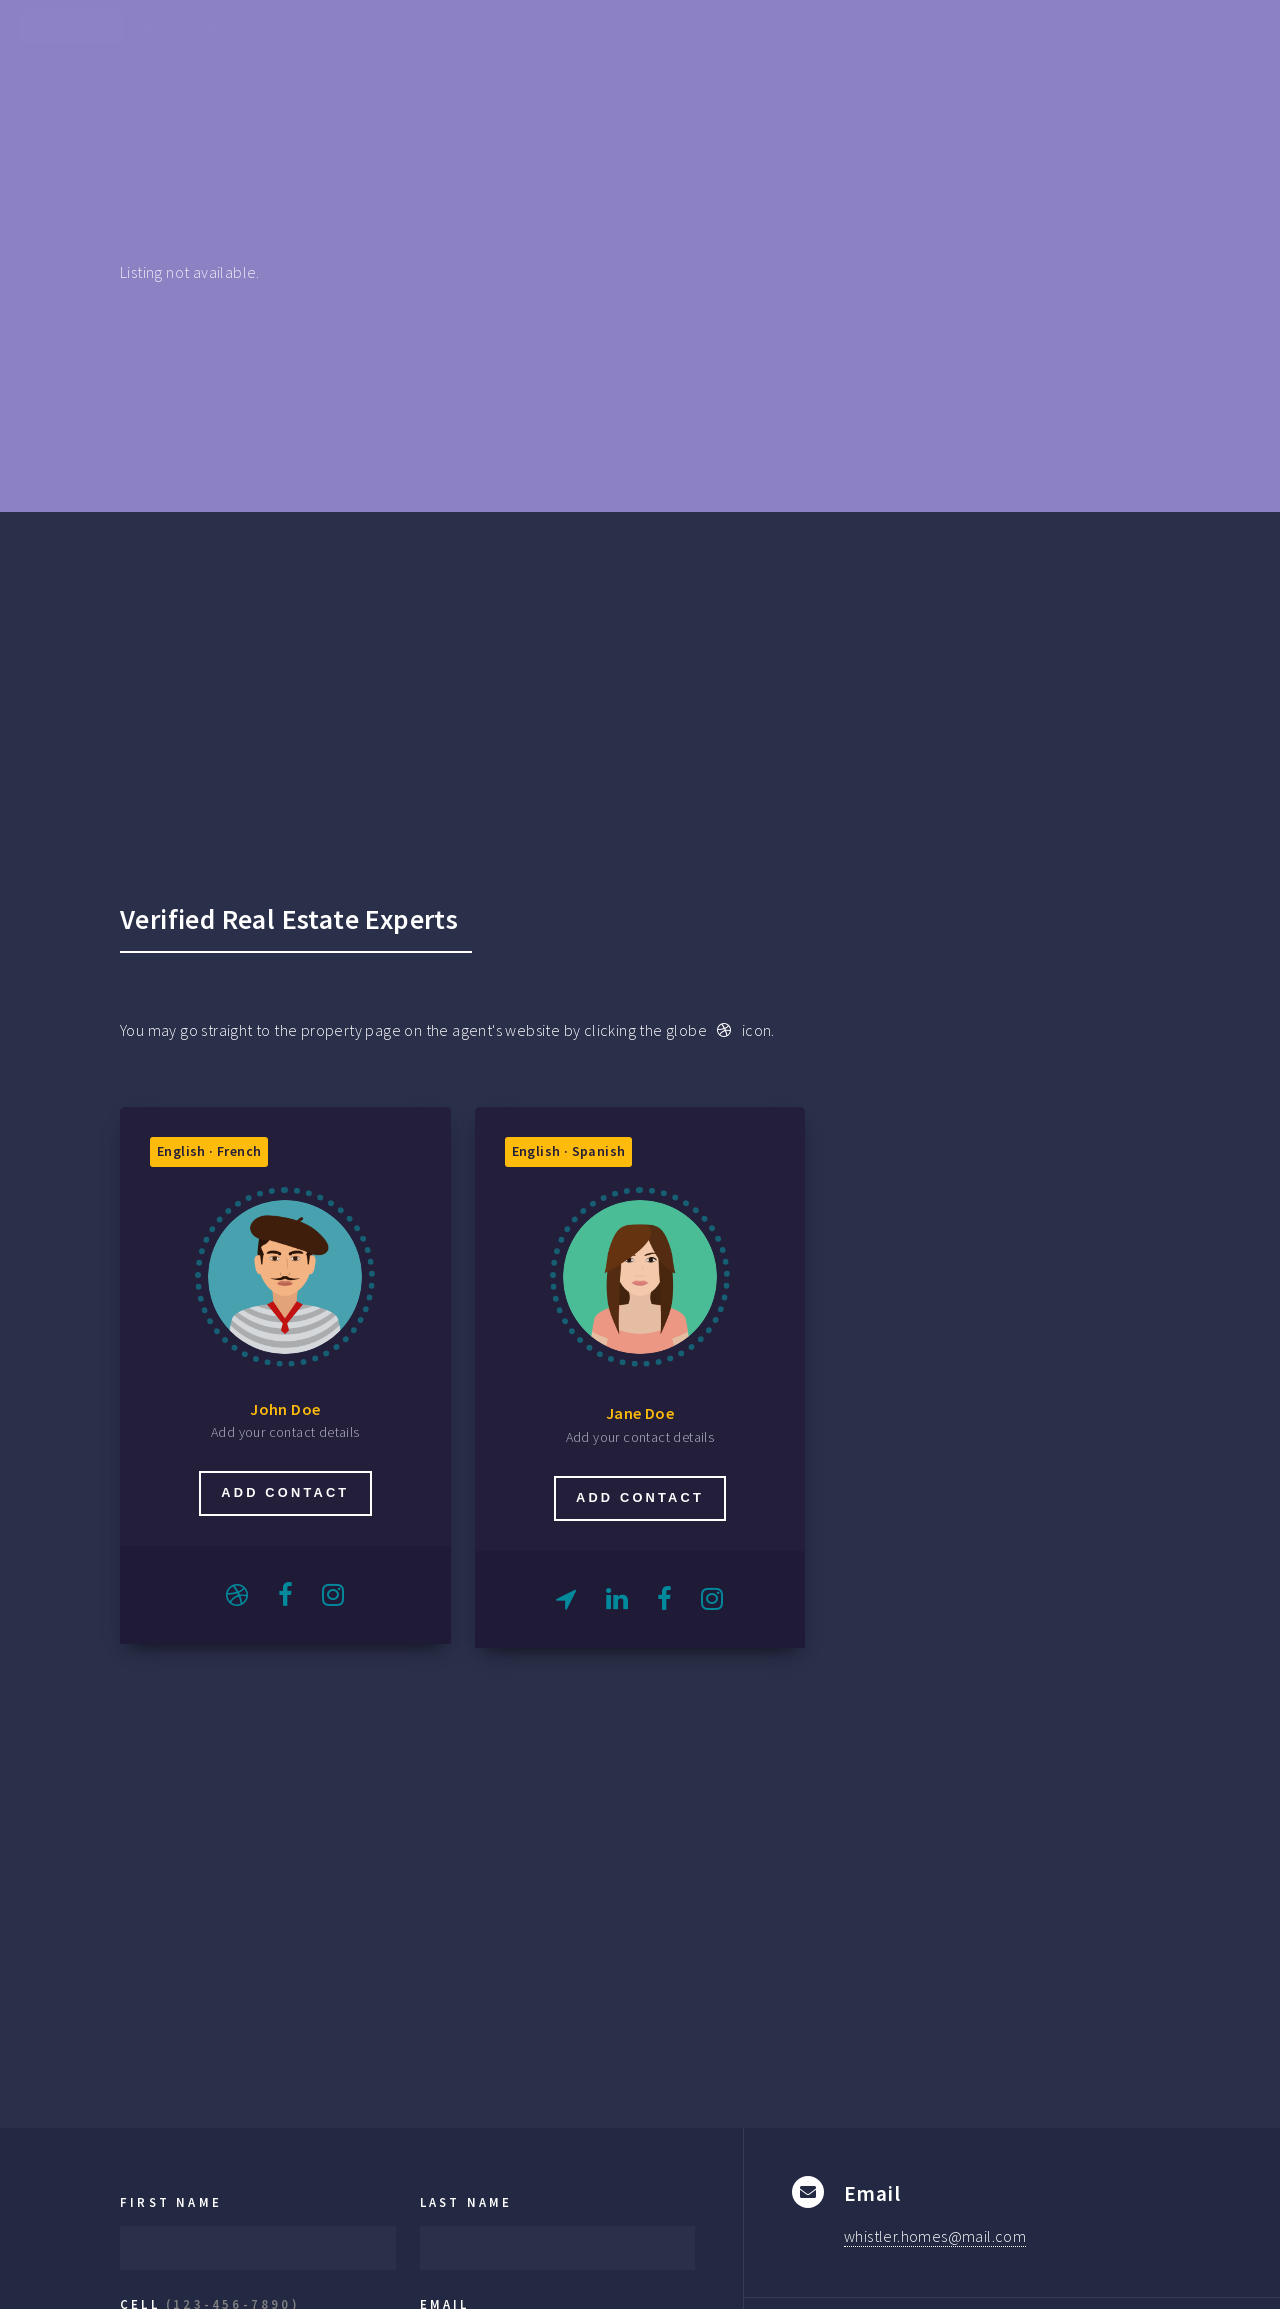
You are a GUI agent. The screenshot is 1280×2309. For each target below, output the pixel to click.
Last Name (466, 2202)
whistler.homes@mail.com (935, 2236)
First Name (171, 2202)
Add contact (285, 1492)
